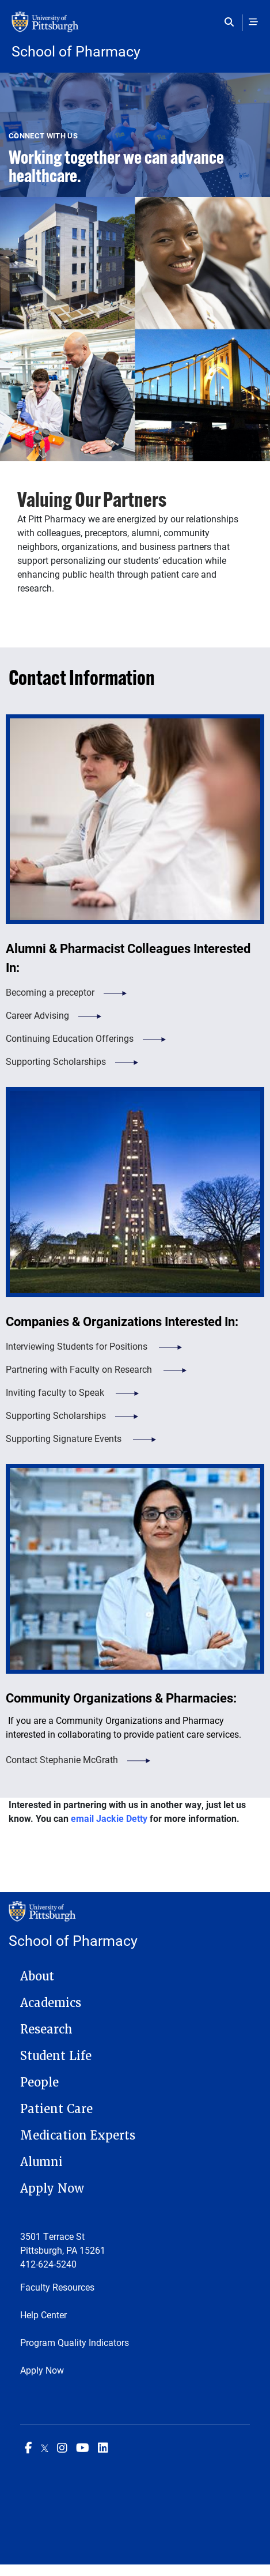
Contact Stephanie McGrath (62, 1759)
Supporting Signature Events (65, 1438)
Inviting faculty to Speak (56, 1392)
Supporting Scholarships (56, 1061)
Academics (50, 2002)
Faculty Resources (57, 2287)
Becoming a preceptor (50, 992)
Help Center (43, 2314)
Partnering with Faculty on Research (80, 1369)
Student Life (56, 2055)
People (39, 2082)
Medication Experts (77, 2135)
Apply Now (52, 2188)
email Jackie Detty (109, 1818)
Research (46, 2029)
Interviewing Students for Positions (78, 1346)
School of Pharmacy (76, 51)
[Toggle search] (231, 21)
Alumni (41, 2162)
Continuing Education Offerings (70, 1038)
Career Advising (37, 1015)
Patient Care (56, 2109)
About (37, 1976)
